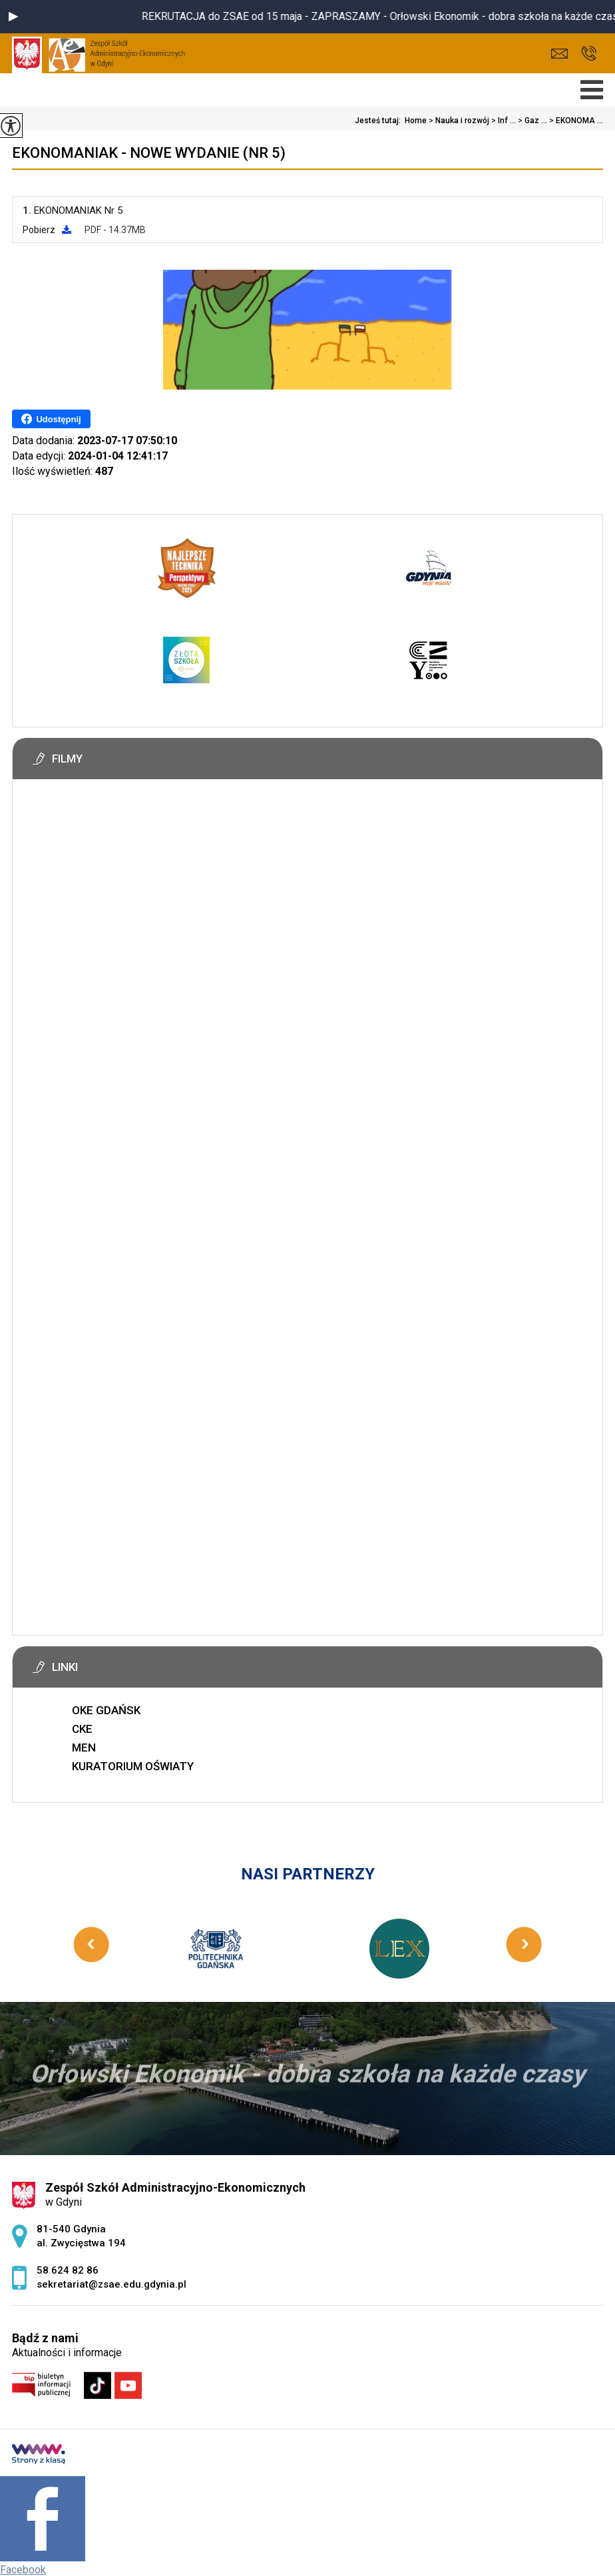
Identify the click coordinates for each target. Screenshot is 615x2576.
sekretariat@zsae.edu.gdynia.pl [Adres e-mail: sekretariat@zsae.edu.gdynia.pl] (111, 2284)
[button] (13, 16)
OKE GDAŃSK (106, 1710)
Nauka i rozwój (458, 121)
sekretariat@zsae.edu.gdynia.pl (559, 54)
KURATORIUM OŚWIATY (133, 1766)
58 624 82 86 (588, 53)
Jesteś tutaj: (380, 121)
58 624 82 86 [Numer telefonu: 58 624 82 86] (68, 2270)
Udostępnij (51, 419)
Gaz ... (531, 121)
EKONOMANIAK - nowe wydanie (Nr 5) (149, 153)
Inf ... (502, 121)
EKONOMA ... (575, 121)
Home (416, 121)
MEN (84, 1747)
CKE (82, 1729)
